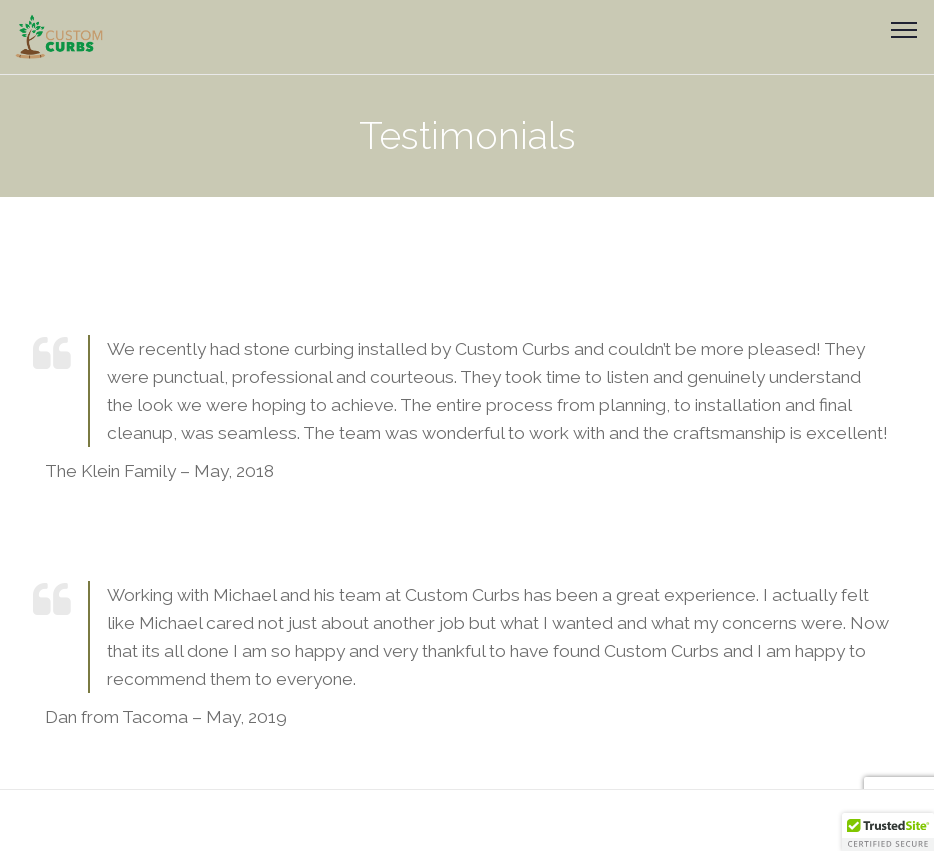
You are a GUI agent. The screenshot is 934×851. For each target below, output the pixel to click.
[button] (888, 832)
